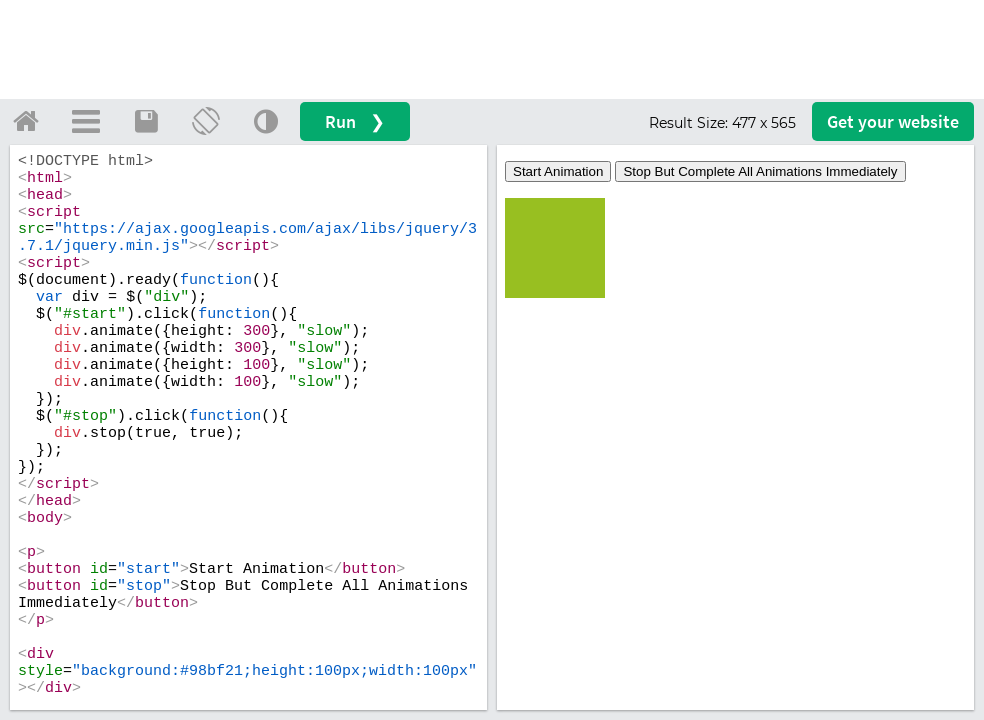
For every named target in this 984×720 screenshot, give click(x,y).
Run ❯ (355, 121)
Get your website (893, 121)
